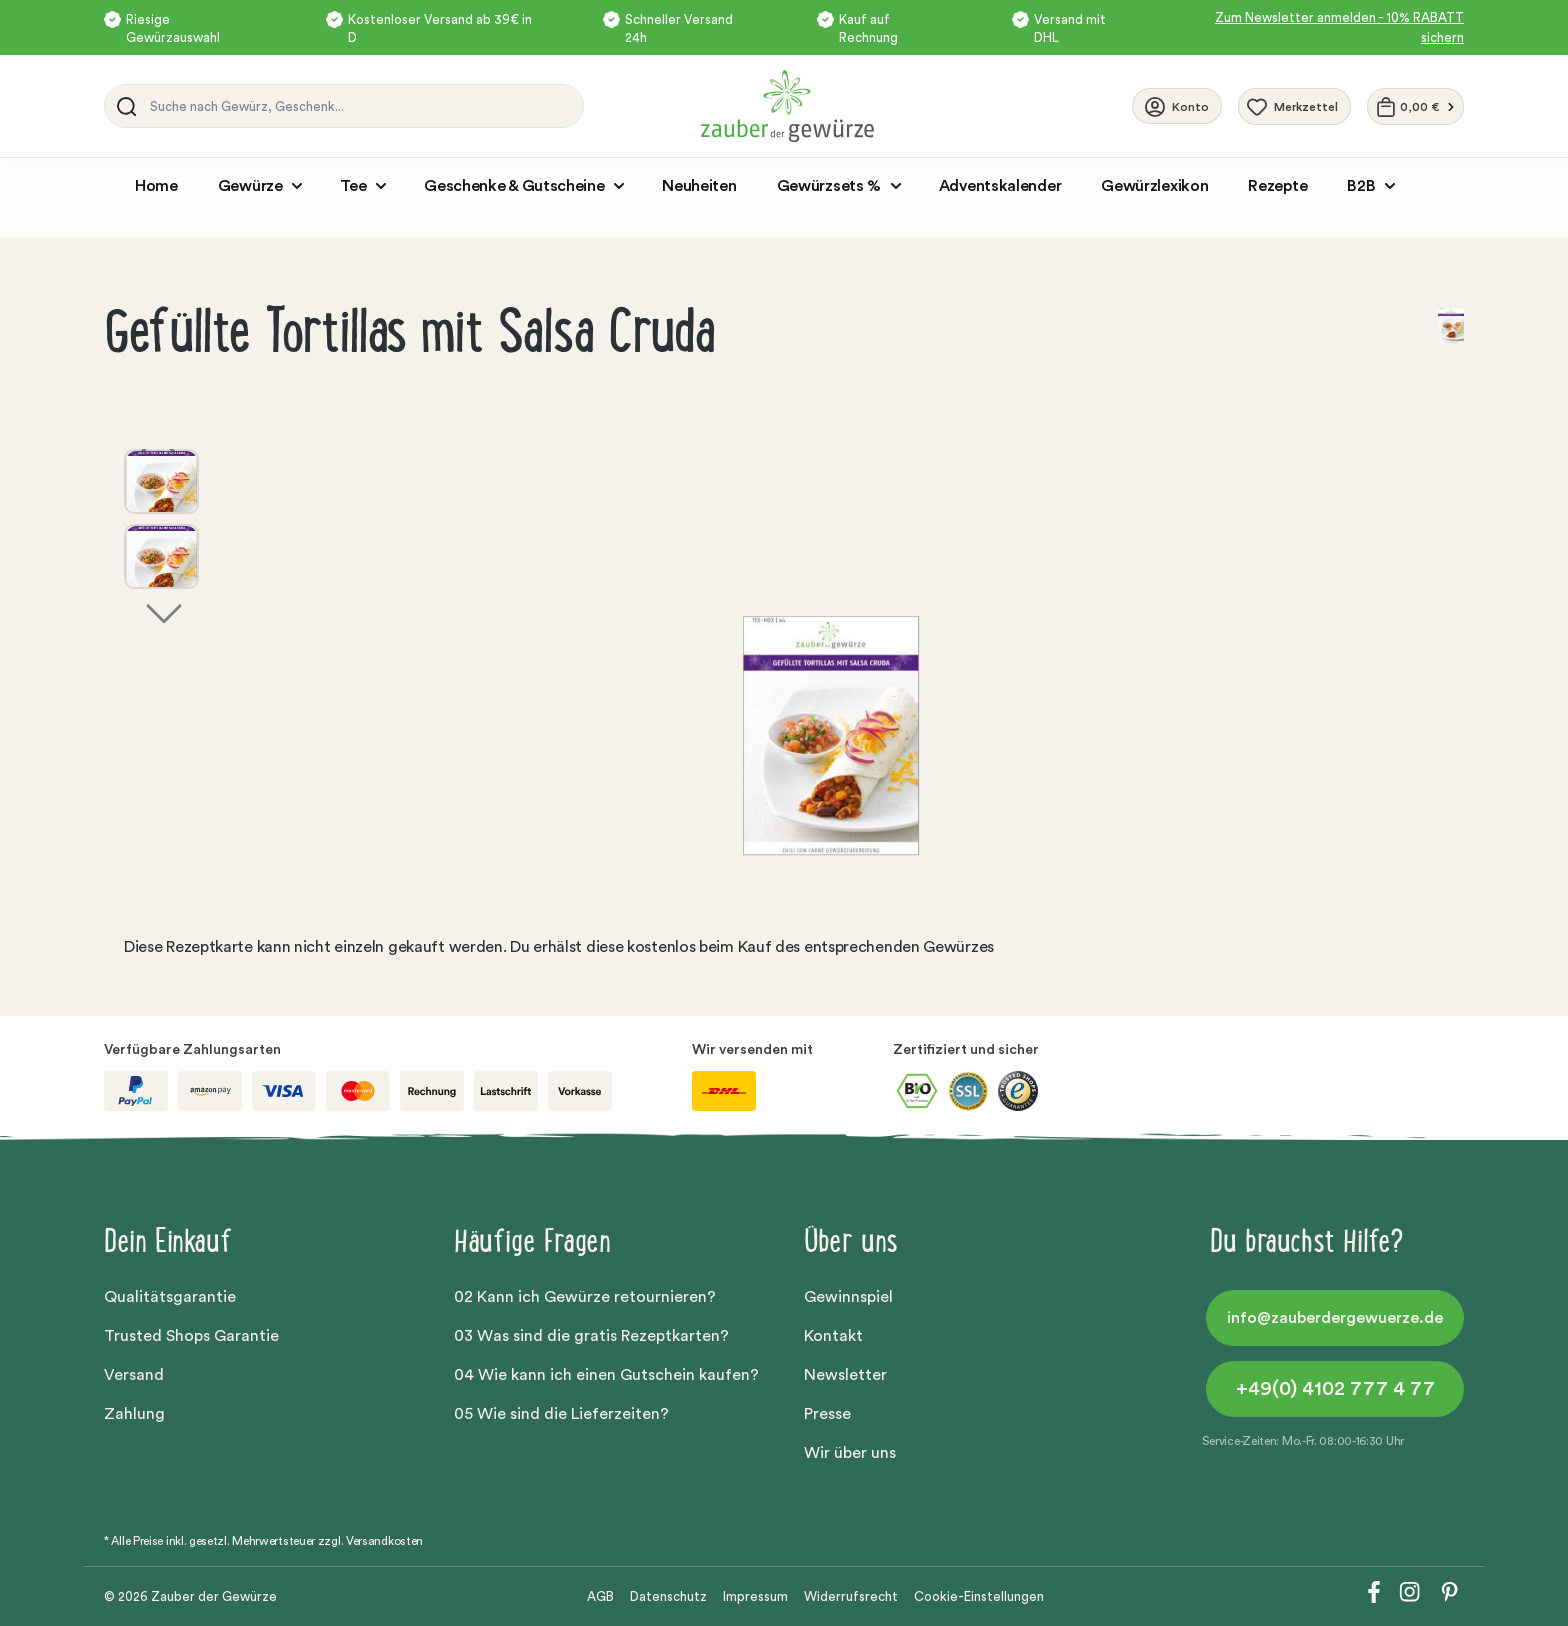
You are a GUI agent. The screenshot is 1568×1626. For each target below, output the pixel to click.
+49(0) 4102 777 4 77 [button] (1335, 1389)
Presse (827, 1414)
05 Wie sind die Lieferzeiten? (561, 1414)
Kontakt (833, 1336)
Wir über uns (850, 1453)
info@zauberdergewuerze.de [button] (1335, 1318)
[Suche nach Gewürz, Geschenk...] (361, 106)
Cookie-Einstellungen (979, 1596)
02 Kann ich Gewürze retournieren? (585, 1297)
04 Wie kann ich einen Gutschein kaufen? (606, 1375)
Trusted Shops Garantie (191, 1336)
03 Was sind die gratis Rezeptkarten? (591, 1336)
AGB (600, 1596)
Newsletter (845, 1375)
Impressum (755, 1596)
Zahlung (134, 1414)
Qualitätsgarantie (170, 1297)
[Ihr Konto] (1177, 106)
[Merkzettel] (1294, 106)
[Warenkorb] (1415, 106)
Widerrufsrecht (851, 1596)
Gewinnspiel (848, 1297)
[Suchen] (123, 106)
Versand (134, 1375)
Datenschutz (668, 1596)
